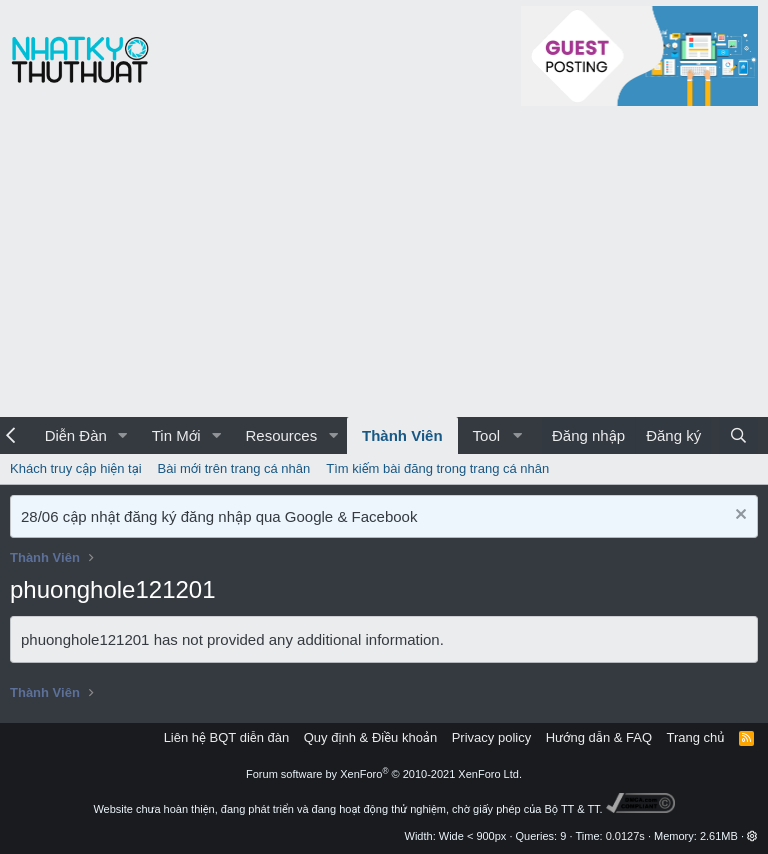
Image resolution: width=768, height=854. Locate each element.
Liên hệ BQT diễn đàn (227, 737)
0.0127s (625, 836)
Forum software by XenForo (384, 774)
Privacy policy (491, 737)
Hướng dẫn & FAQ (599, 737)
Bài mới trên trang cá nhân (234, 468)
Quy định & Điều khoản (370, 737)
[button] (123, 435)
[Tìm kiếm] (738, 435)
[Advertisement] (384, 267)
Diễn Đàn (76, 435)
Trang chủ (696, 737)
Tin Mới (176, 435)
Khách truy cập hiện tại (76, 468)
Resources (281, 435)
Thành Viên (402, 435)
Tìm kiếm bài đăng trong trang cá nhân (437, 468)
